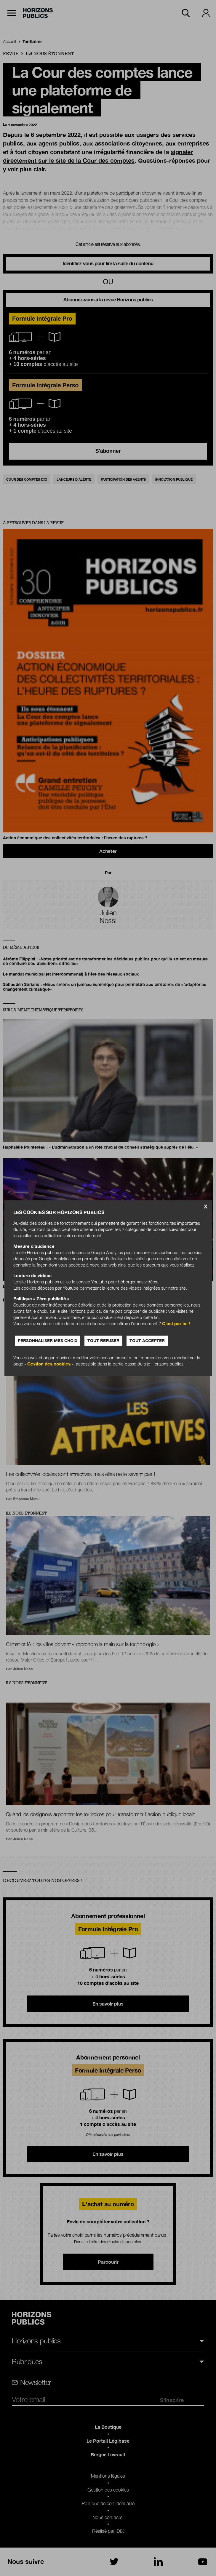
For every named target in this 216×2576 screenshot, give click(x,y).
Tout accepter (147, 1340)
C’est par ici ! (176, 1323)
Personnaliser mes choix (47, 1340)
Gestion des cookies (49, 1363)
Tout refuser (103, 1340)
